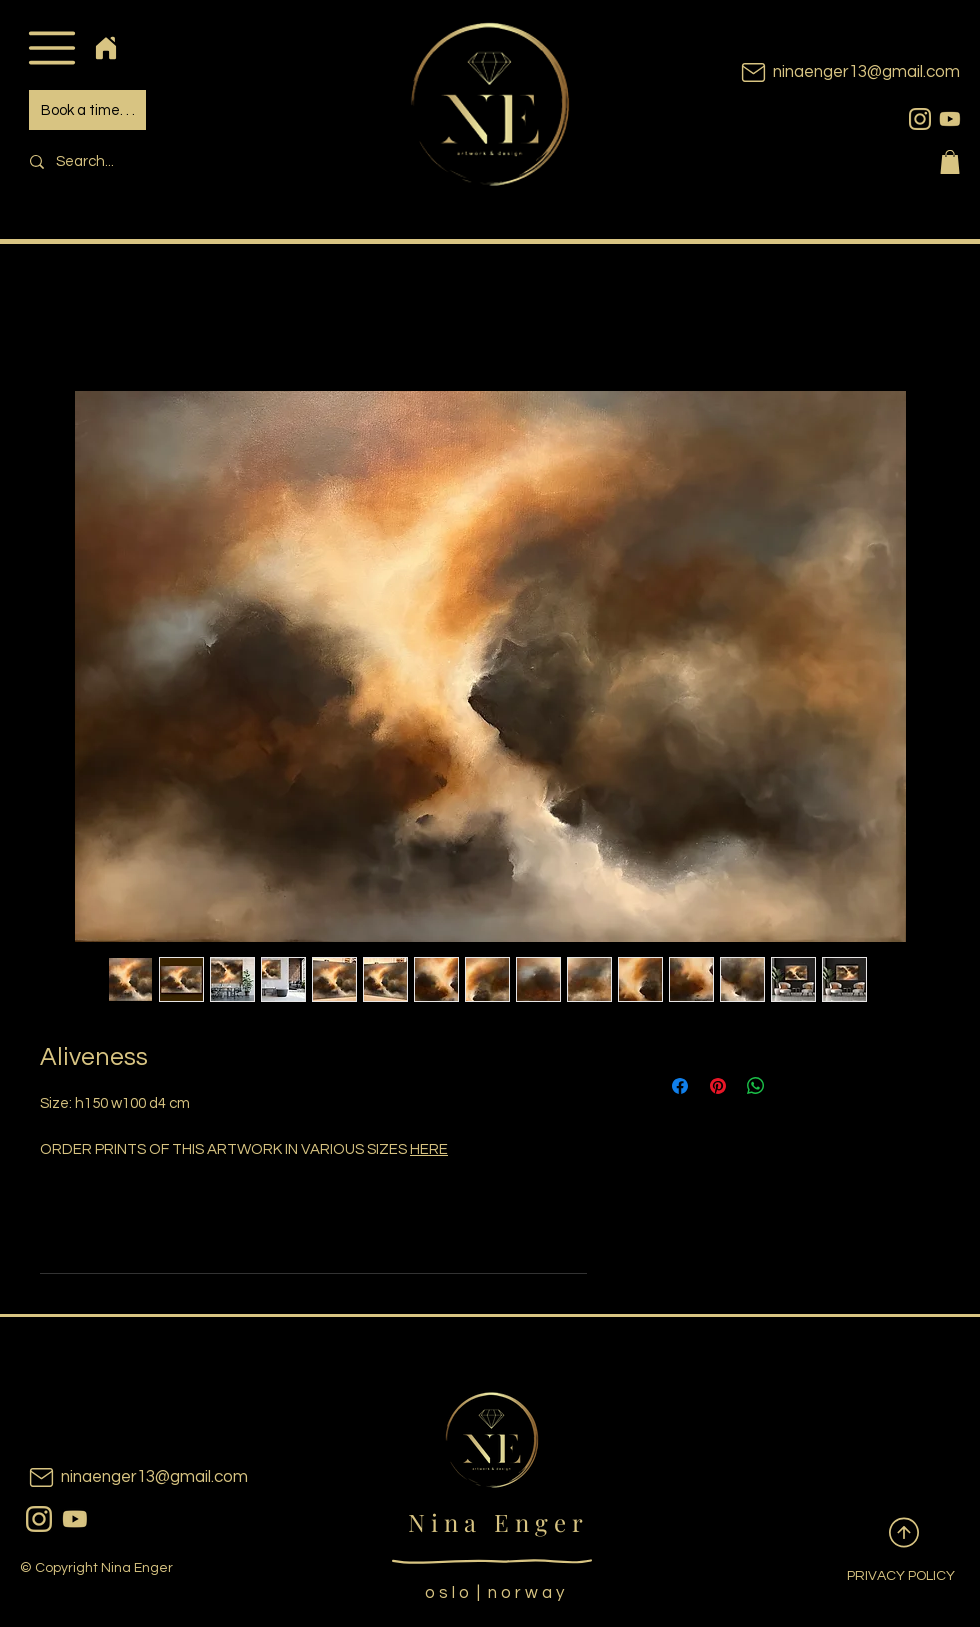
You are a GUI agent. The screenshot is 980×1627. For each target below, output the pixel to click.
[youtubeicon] (950, 119)
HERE (429, 1149)
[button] (51, 47)
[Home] (105, 47)
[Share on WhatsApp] (756, 1086)
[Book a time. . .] (87, 110)
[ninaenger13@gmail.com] (820, 72)
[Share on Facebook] (680, 1086)
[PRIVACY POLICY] (885, 1577)
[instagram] (920, 119)
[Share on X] (794, 1086)
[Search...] (156, 161)
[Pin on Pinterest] (718, 1086)
